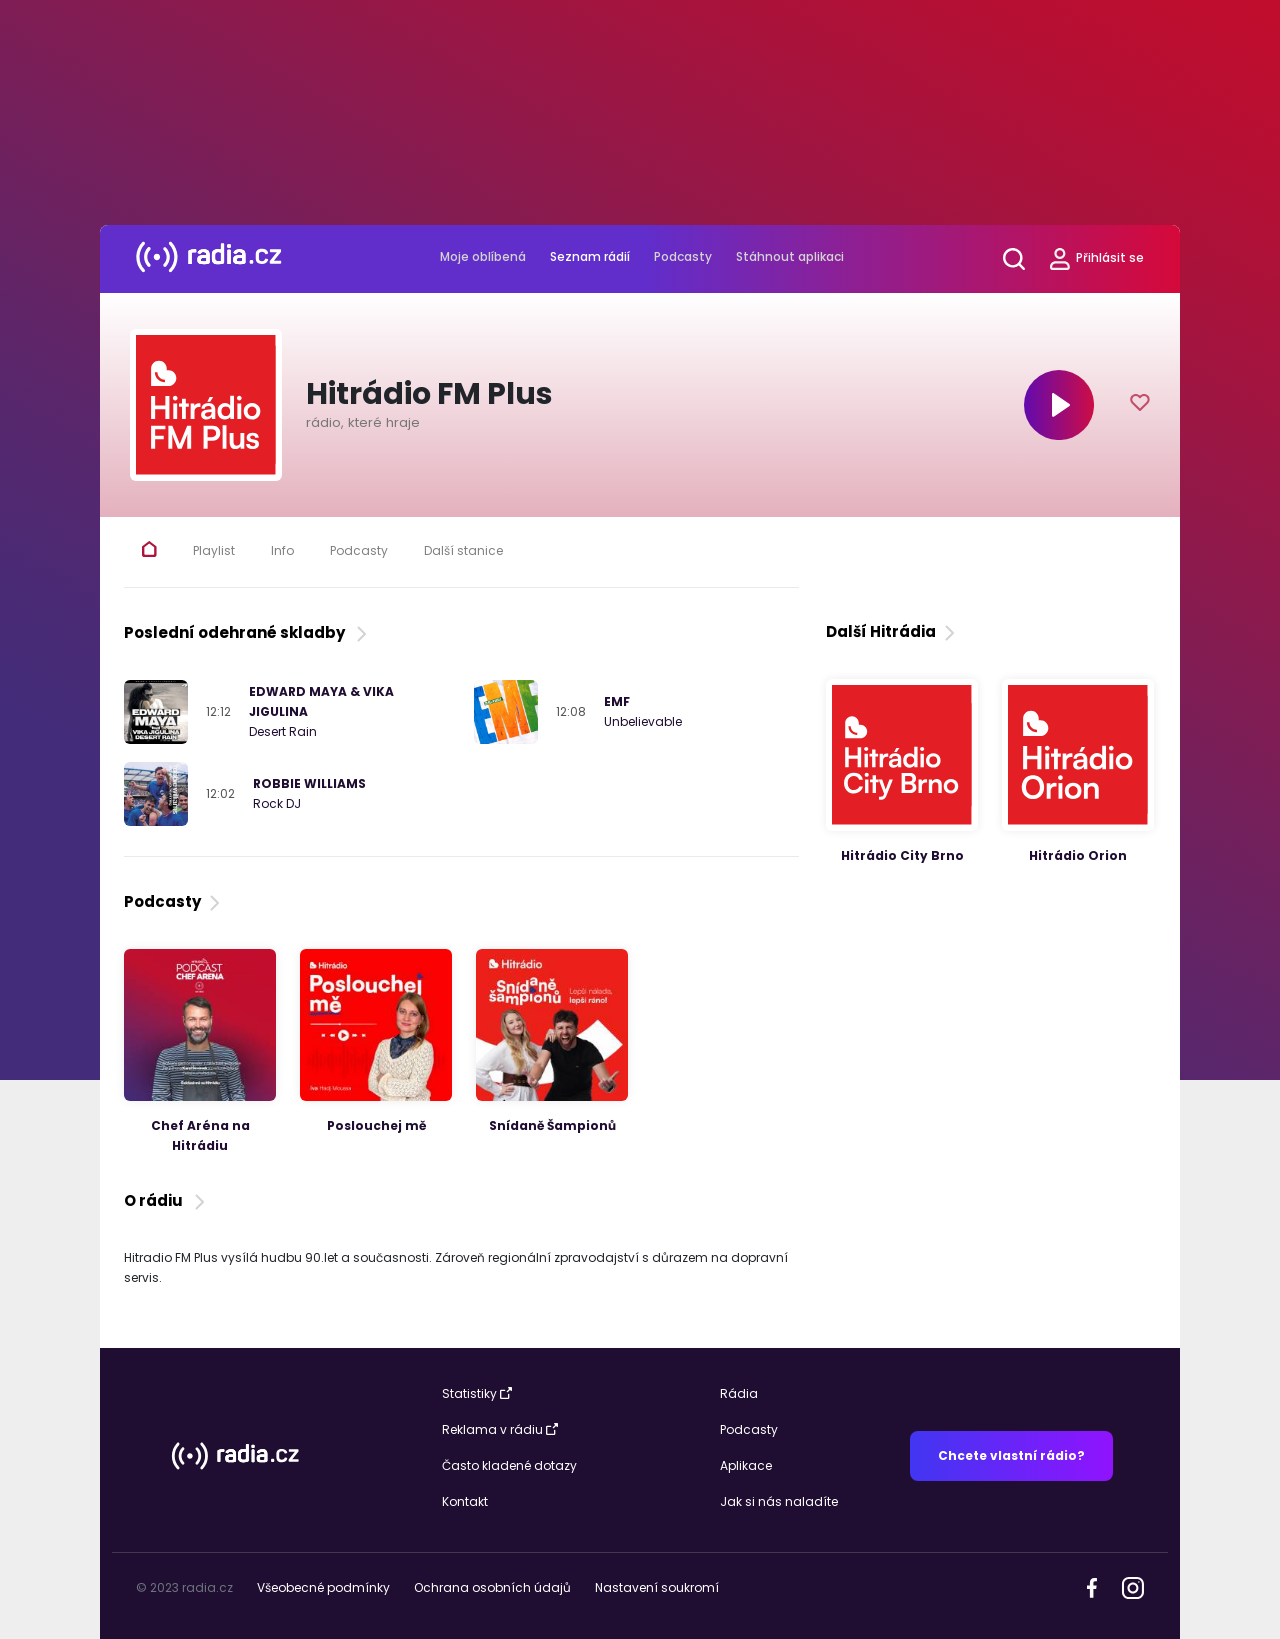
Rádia (739, 1393)
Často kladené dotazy (509, 1465)
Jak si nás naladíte (779, 1501)
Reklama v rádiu (500, 1429)
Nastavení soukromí (657, 1587)
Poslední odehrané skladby (247, 632)
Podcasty (683, 256)
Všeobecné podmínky (323, 1587)
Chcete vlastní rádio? (1011, 1455)
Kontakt (465, 1501)
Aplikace (746, 1465)
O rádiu (166, 1200)
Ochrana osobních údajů (492, 1587)
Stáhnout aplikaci (790, 256)
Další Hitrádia (892, 631)
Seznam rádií (590, 256)
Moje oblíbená (483, 256)
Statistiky (477, 1393)
